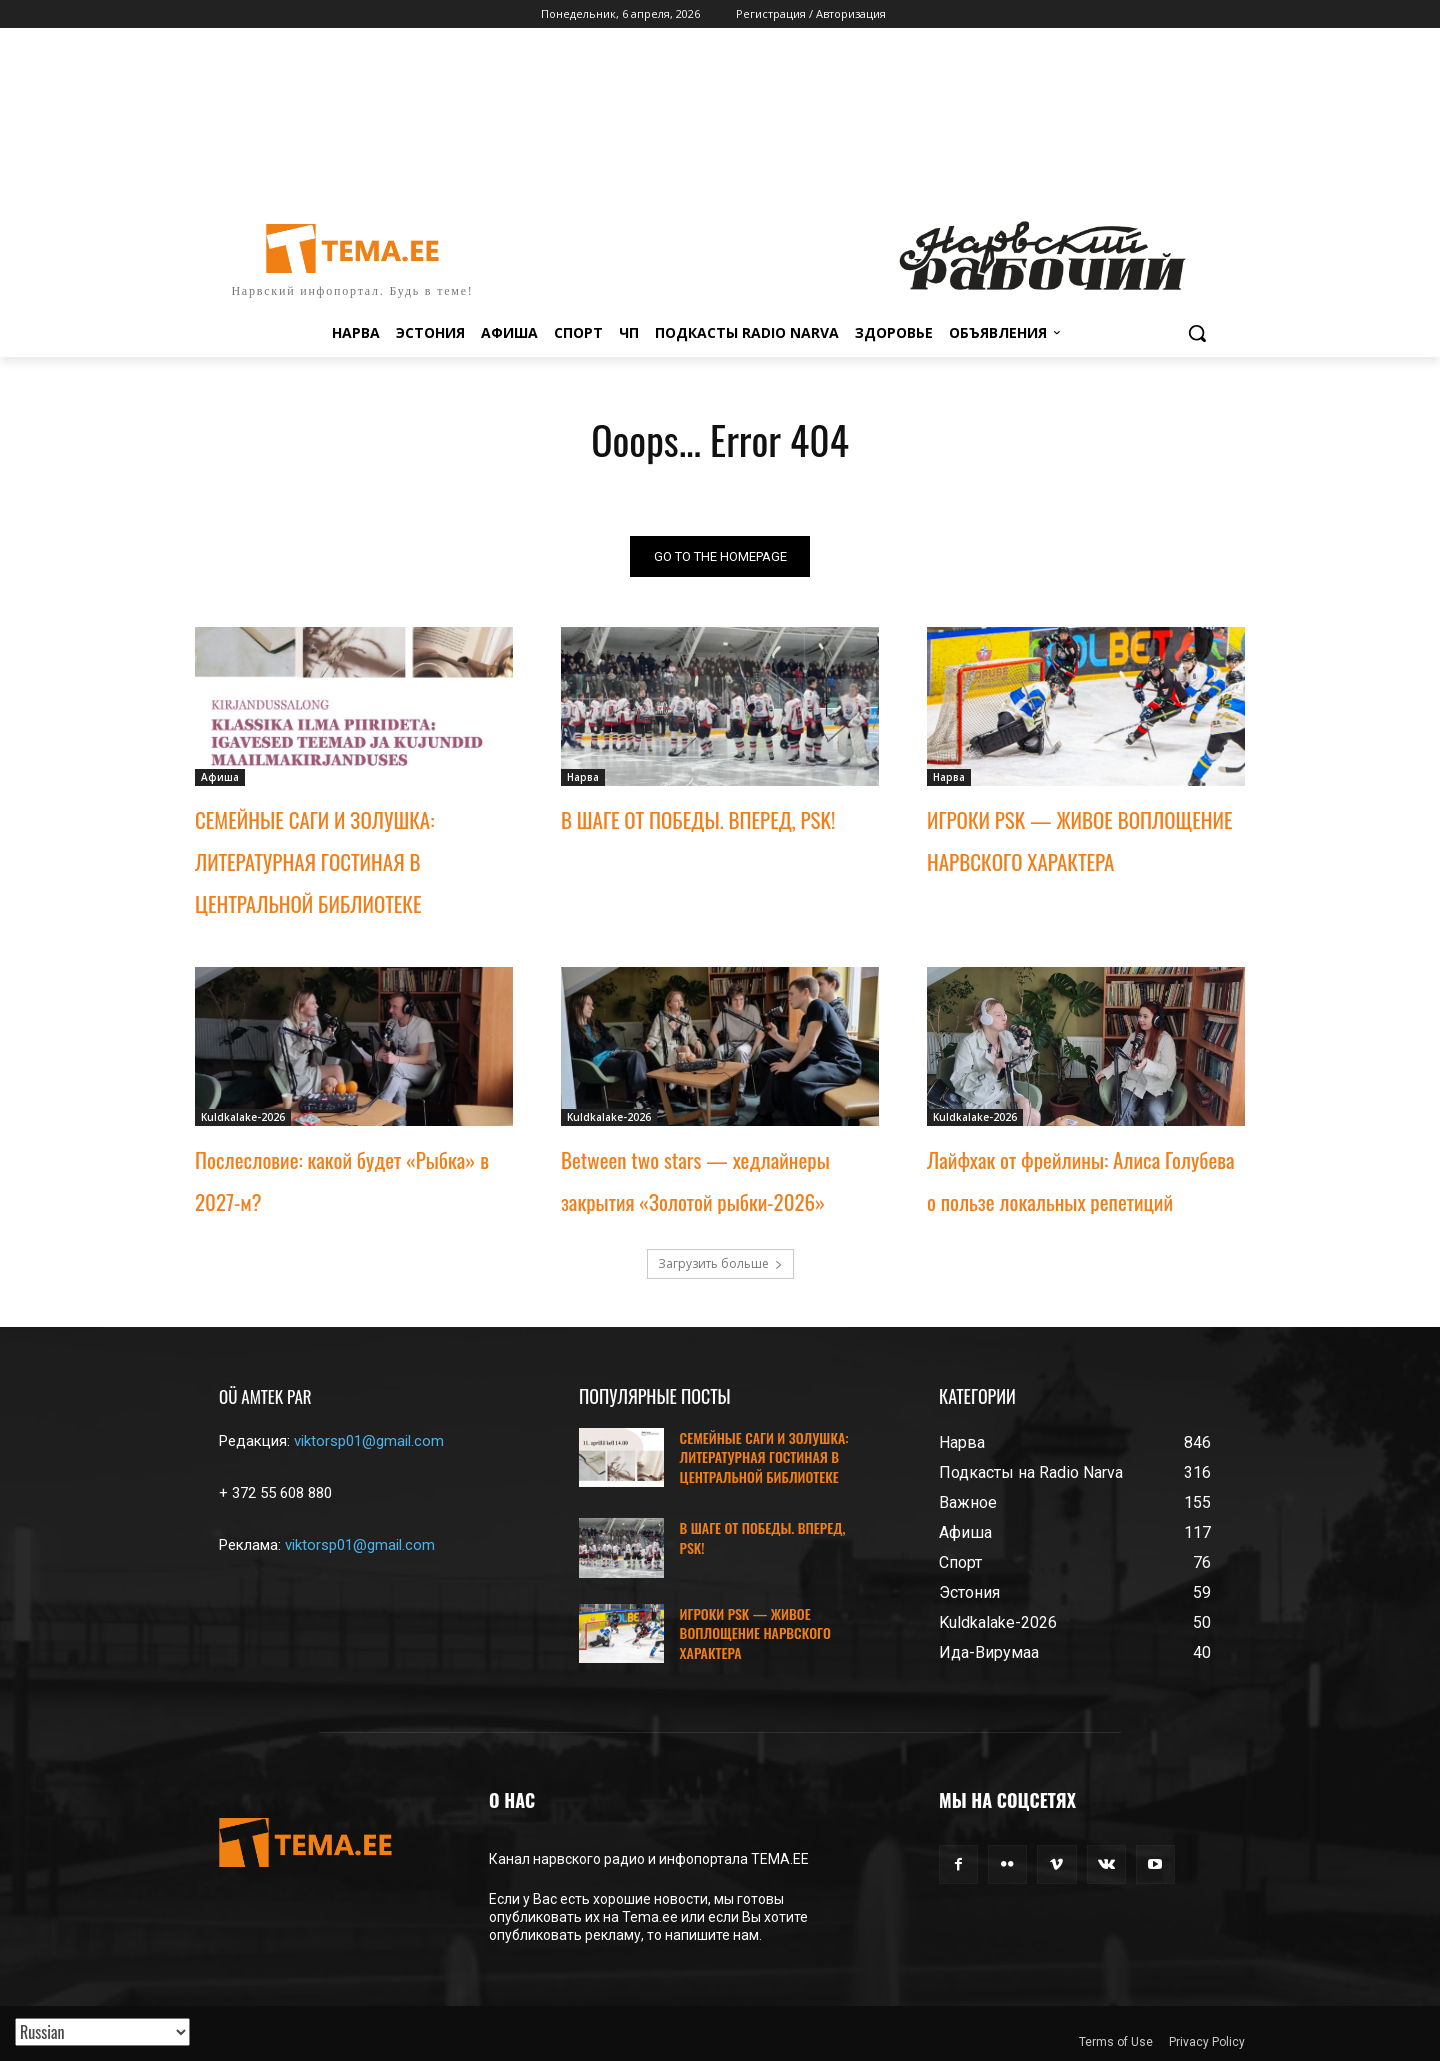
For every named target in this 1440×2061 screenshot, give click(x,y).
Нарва (583, 777)
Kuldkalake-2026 (243, 1117)
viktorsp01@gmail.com (369, 1441)
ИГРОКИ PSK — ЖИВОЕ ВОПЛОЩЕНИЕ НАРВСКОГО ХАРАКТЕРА (755, 1633)
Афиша (220, 777)
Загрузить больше (720, 1263)
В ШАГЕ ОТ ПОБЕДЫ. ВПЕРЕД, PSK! (698, 819)
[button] (1197, 333)
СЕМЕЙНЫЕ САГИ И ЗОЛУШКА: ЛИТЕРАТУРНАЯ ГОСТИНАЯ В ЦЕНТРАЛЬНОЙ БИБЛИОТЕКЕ (314, 861)
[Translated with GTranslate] (102, 2032)
